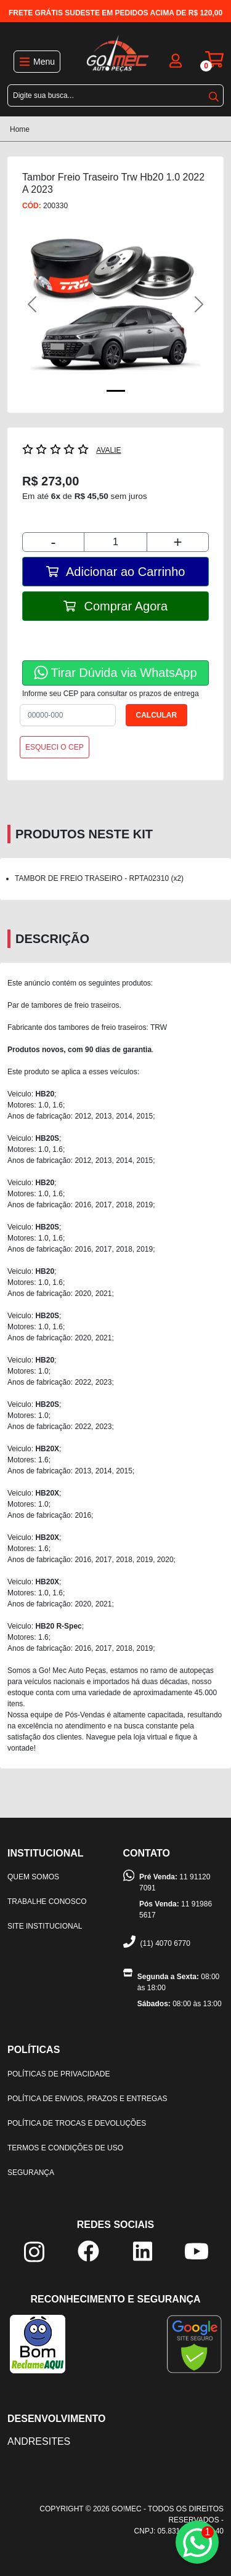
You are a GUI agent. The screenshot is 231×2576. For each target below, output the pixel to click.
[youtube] (196, 2250)
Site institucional (44, 1926)
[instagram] (34, 2251)
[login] (175, 59)
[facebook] (88, 2250)
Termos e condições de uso (65, 2148)
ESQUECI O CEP (54, 747)
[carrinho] (214, 59)
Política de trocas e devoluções (76, 2123)
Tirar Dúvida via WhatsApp (115, 672)
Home (20, 129)
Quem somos (33, 1877)
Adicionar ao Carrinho (115, 571)
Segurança (30, 2172)
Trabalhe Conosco (47, 1901)
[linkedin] (142, 2250)
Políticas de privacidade (58, 2074)
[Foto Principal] (116, 391)
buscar (214, 97)
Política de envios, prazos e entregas (87, 2098)
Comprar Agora (115, 606)
